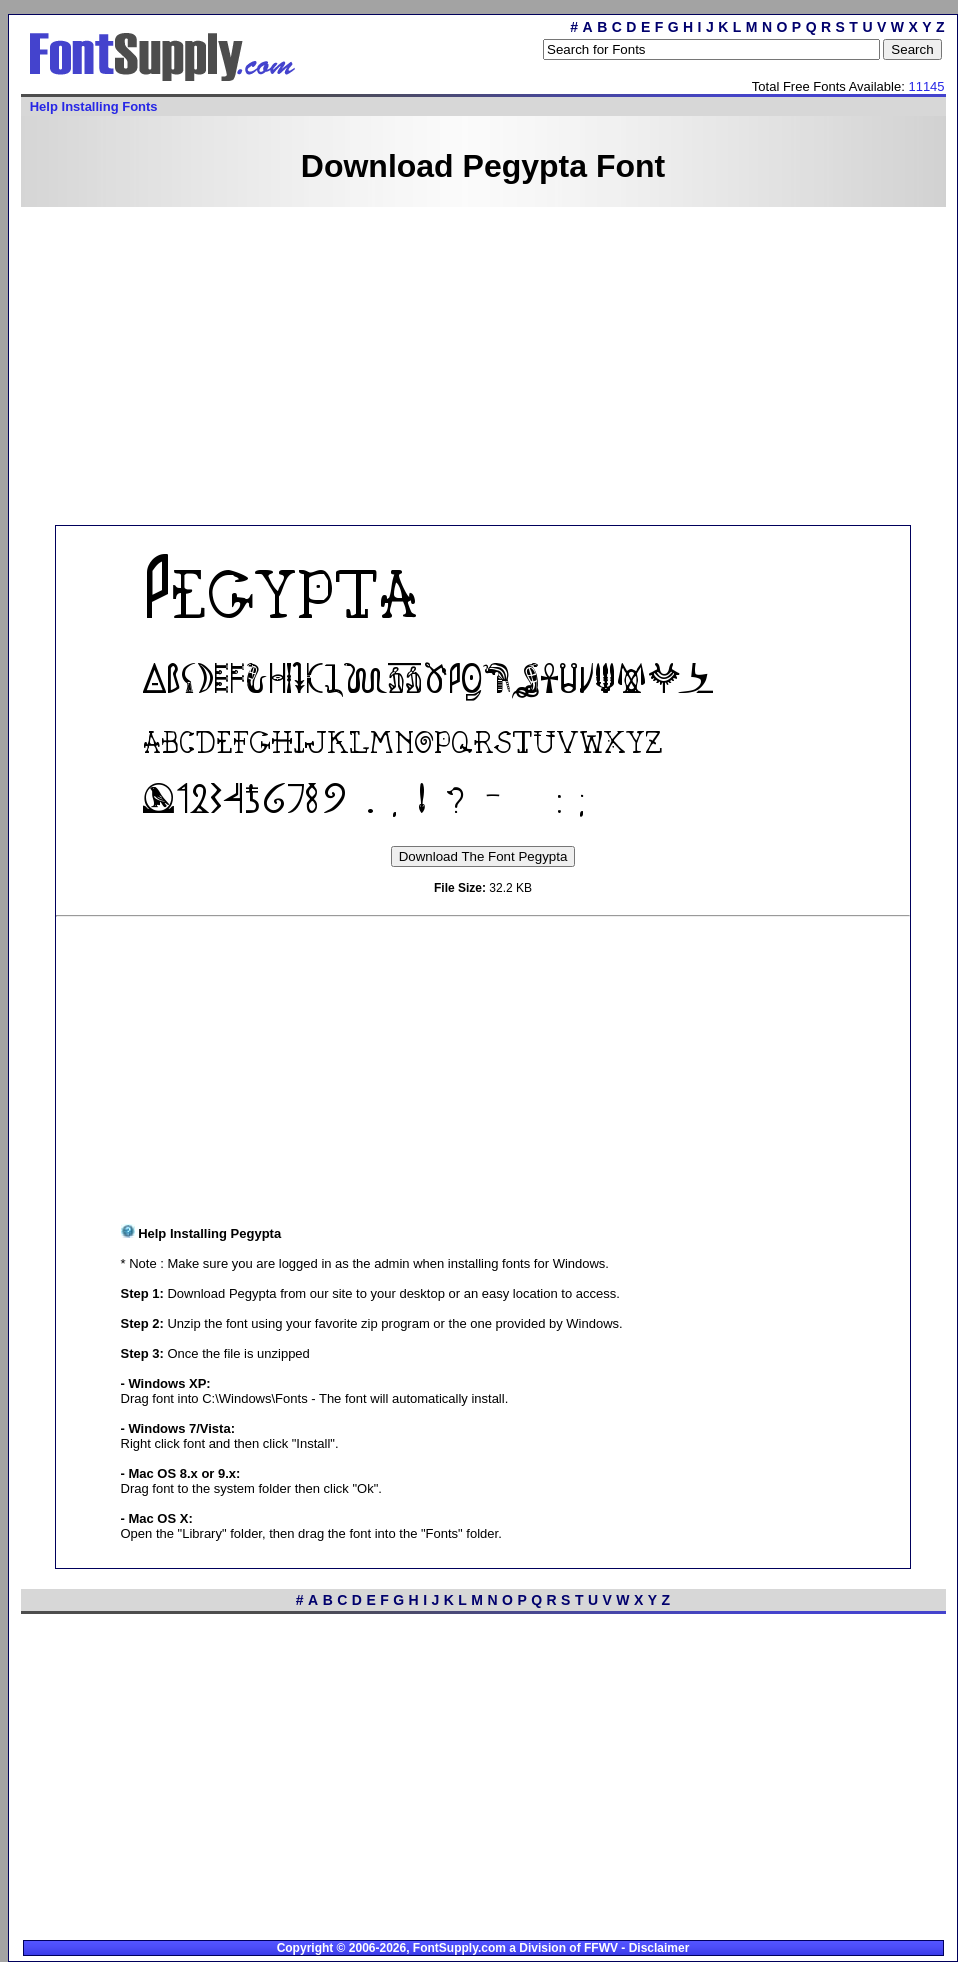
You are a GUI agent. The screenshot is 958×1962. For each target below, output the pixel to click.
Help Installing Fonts (94, 106)
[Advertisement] (446, 364)
